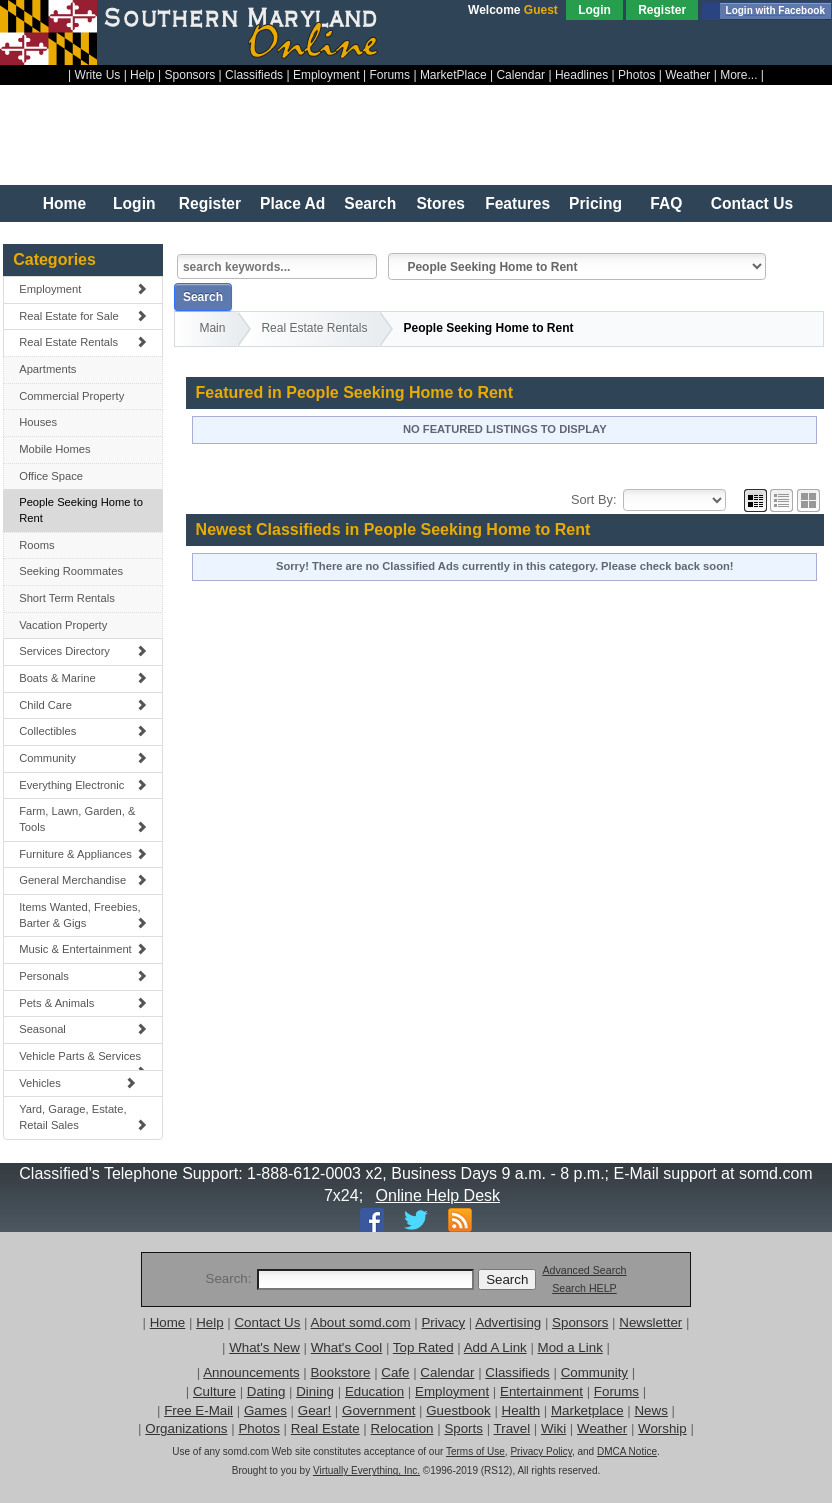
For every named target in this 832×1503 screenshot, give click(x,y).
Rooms (36, 545)
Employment (326, 75)
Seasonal (83, 1029)
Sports (463, 1428)
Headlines (581, 75)
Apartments (47, 369)
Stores (440, 203)
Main (212, 328)
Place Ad (292, 203)
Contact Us (752, 203)
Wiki (553, 1428)
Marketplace (587, 1410)
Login (594, 10)
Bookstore (340, 1372)
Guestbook (458, 1410)
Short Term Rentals (67, 598)
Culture (214, 1391)
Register (662, 10)
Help (142, 75)
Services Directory (83, 651)
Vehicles (77, 1083)
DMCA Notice (627, 1451)
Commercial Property (71, 396)
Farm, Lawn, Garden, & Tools (83, 819)
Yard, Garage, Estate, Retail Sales (83, 1117)
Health (521, 1410)
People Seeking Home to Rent (81, 510)
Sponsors (190, 75)
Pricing (595, 203)
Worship (662, 1428)
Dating (266, 1391)
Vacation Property (63, 625)
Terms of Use (475, 1451)
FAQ (666, 203)
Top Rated (423, 1347)
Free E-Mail (198, 1410)
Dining (315, 1391)
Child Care (83, 705)
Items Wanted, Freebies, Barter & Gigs (83, 915)
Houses (38, 422)
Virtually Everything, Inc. (366, 1470)
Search (370, 203)
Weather (687, 75)
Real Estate (325, 1428)
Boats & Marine (83, 678)
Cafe (395, 1372)
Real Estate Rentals (83, 342)
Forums (389, 75)
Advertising (508, 1322)
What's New (264, 1347)
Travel (512, 1428)
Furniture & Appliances (83, 854)
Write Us (98, 75)
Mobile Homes (55, 449)
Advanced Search (584, 1270)
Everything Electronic (83, 785)
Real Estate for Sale (83, 316)
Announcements (251, 1372)
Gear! (314, 1410)
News (650, 1410)
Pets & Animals (83, 1003)
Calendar (520, 75)
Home (64, 203)
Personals (83, 976)
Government (378, 1410)
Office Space (51, 476)
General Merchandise (83, 880)
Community (83, 758)
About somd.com (361, 1322)
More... (738, 75)
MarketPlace (453, 75)
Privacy (443, 1322)
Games (265, 1410)
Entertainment (541, 1391)
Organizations (186, 1428)
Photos (636, 75)
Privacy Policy (541, 1451)
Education (374, 1391)
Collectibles (83, 731)
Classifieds (254, 75)
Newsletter (650, 1322)
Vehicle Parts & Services (83, 1060)
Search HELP (584, 1288)
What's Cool (346, 1347)
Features (517, 203)
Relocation (402, 1428)
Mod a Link (570, 1347)
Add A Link (495, 1347)
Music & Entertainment (83, 949)
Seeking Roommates (71, 571)
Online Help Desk (438, 1195)
